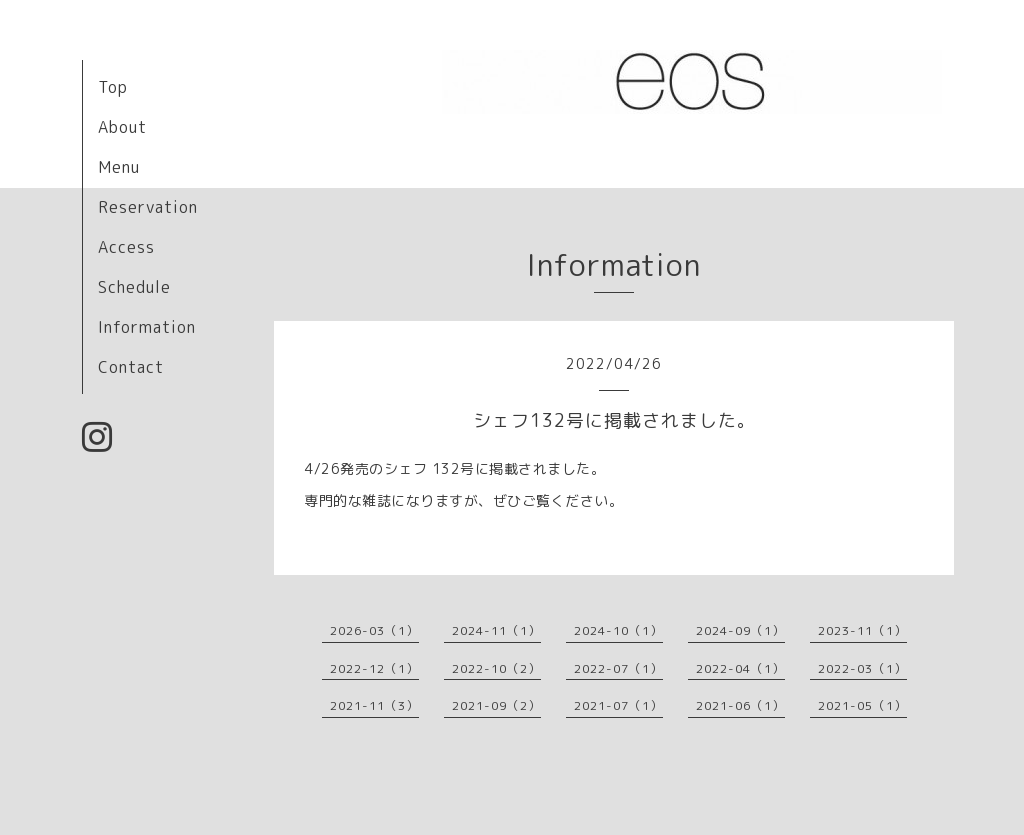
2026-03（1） (374, 630)
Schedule (134, 287)
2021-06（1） (740, 705)
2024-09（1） (740, 630)
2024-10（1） (618, 630)
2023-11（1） (862, 630)
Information (147, 327)
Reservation (148, 207)
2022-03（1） (862, 668)
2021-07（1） (618, 705)
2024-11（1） (496, 630)
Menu (119, 167)
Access (126, 247)
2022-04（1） (740, 668)
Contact (131, 367)
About (122, 127)
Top (113, 87)
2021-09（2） (496, 705)
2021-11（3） (374, 705)
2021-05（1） (862, 705)
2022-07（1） (618, 668)
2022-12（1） (374, 668)
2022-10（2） (496, 668)
